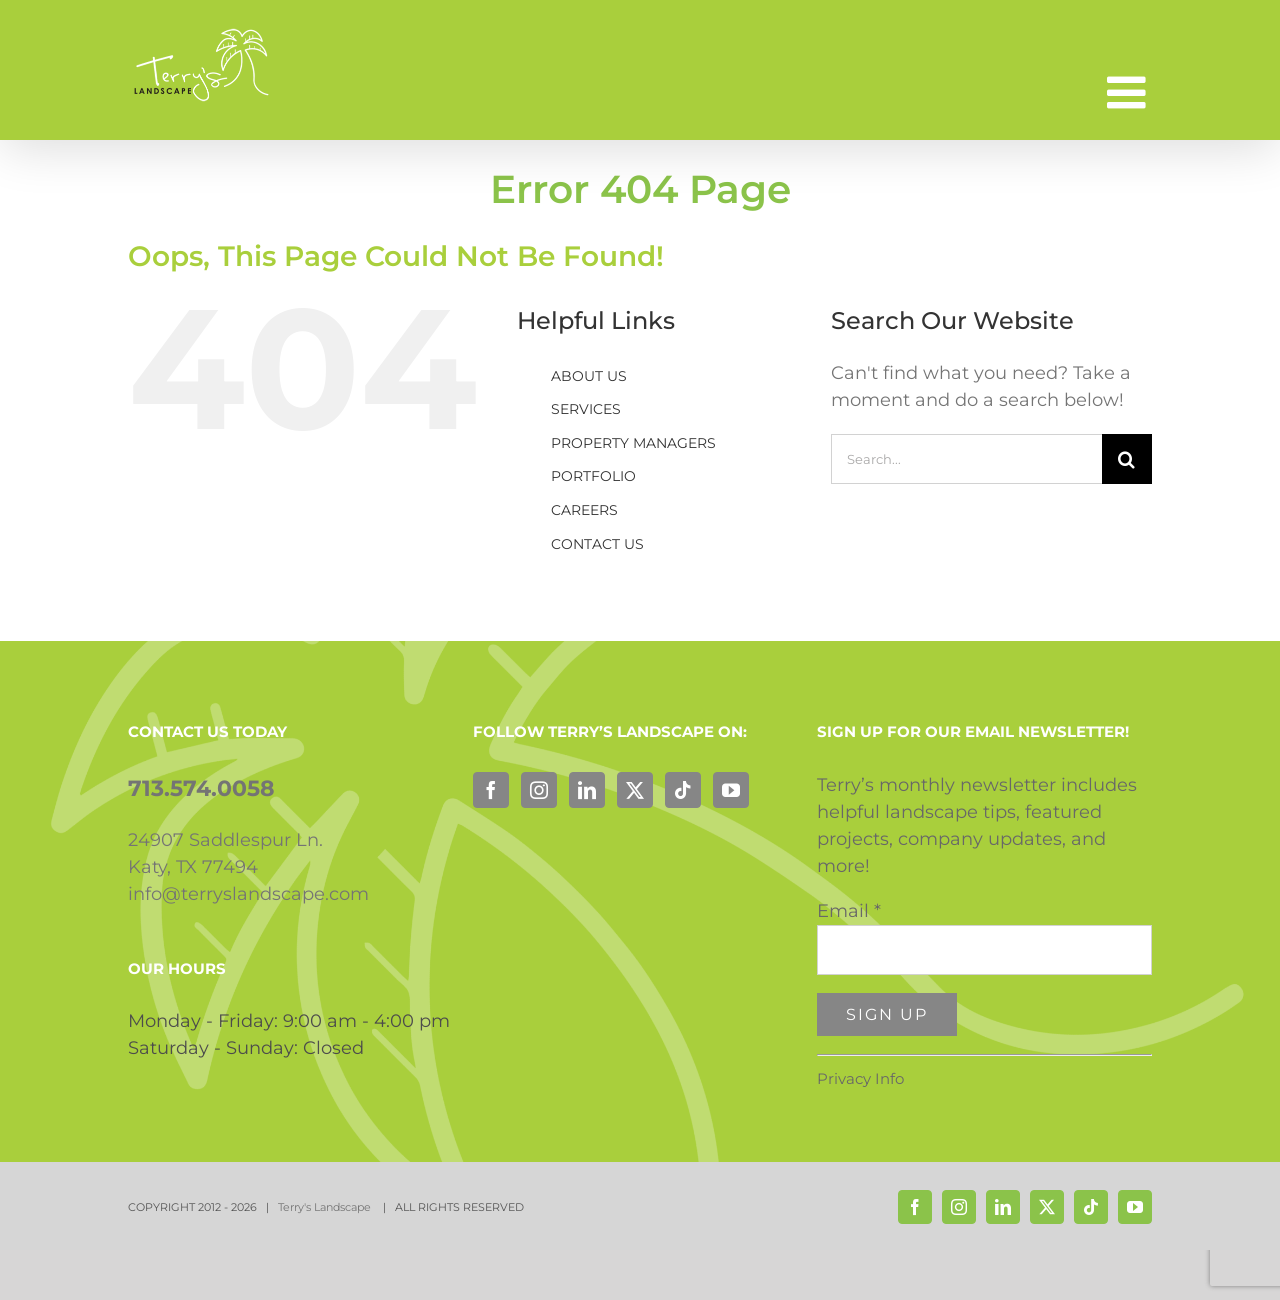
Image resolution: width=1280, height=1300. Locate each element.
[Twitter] (635, 790)
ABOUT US (589, 376)
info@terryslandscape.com (248, 894)
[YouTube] (731, 790)
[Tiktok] (683, 790)
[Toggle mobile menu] (1129, 92)
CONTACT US (597, 544)
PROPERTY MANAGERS (633, 443)
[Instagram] (539, 790)
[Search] (1127, 459)
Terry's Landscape (326, 1207)
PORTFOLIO (593, 476)
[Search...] (966, 459)
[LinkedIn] (587, 790)
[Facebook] (491, 790)
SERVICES (586, 409)
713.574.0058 (201, 788)
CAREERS (584, 510)
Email (849, 911)
